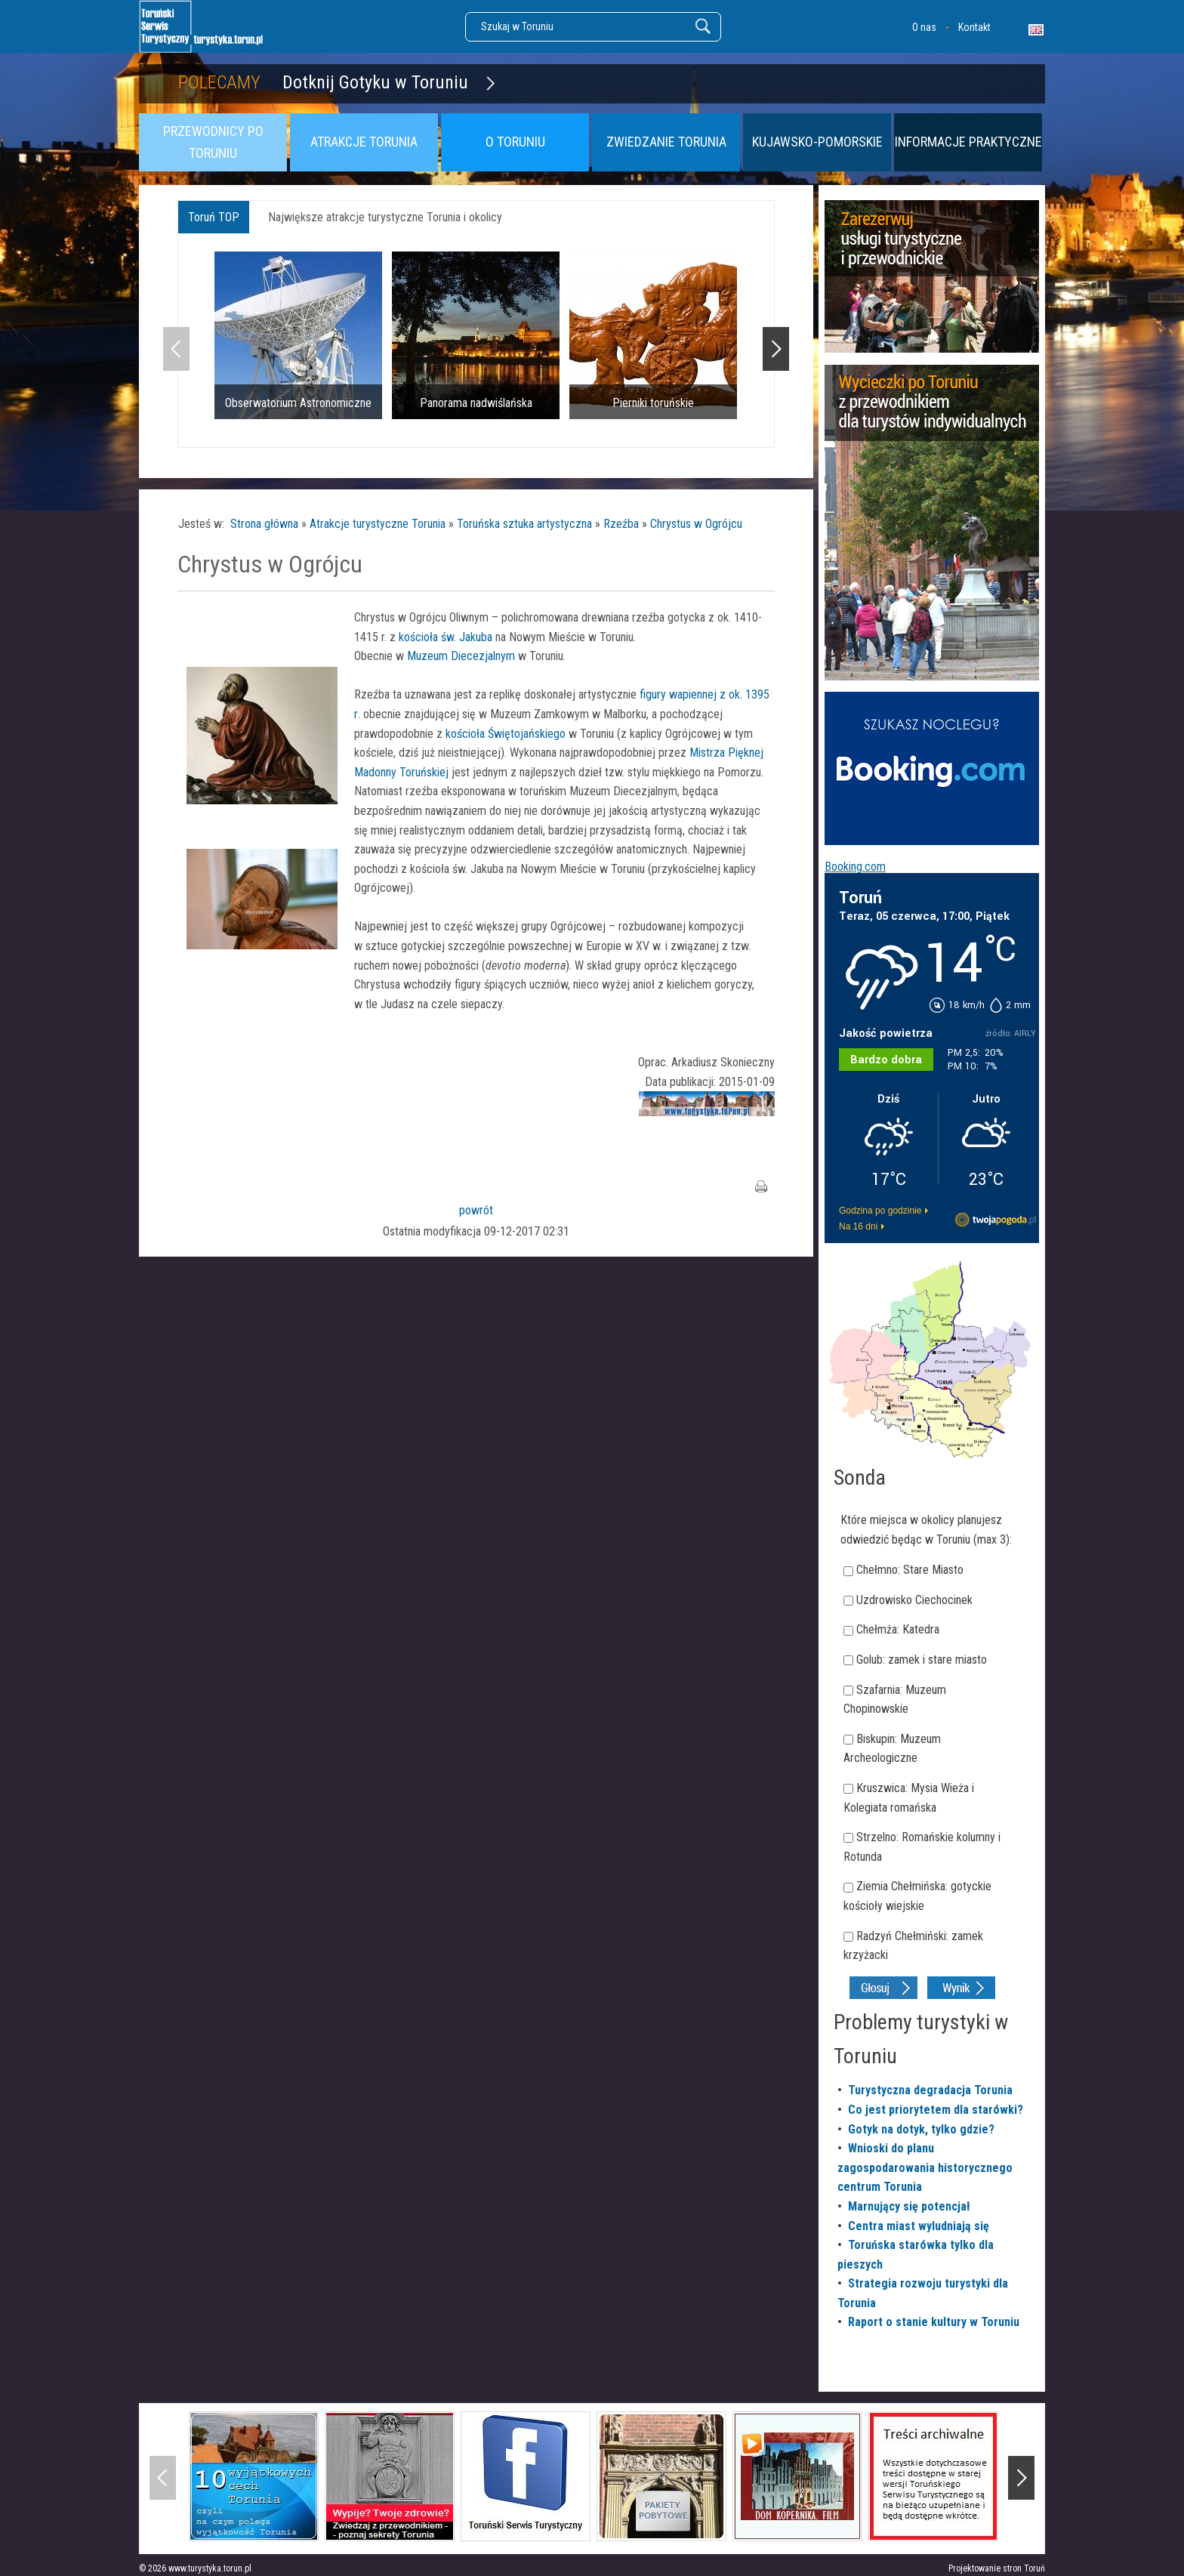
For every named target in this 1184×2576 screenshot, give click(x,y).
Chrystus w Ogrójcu (696, 524)
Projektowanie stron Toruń (996, 2568)
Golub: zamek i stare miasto (921, 1659)
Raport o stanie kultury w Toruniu (933, 2322)
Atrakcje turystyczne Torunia (378, 524)
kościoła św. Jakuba (445, 637)
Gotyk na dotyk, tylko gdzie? (921, 2129)
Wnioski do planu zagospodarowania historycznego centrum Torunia (925, 2167)
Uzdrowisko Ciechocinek (914, 1600)
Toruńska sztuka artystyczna (524, 524)
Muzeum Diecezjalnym (461, 656)
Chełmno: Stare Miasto (910, 1570)
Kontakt (974, 27)
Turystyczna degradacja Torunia (930, 2090)
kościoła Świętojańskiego (506, 734)
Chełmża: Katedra (897, 1629)
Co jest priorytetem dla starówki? (935, 2109)
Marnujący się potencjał (909, 2206)
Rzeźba (621, 524)
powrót (476, 1210)
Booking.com (855, 866)
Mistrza (707, 752)
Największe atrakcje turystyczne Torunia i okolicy (385, 217)
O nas (924, 27)
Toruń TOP (213, 217)
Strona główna (264, 524)
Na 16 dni (858, 1226)
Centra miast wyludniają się (918, 2226)
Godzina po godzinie (880, 1210)
